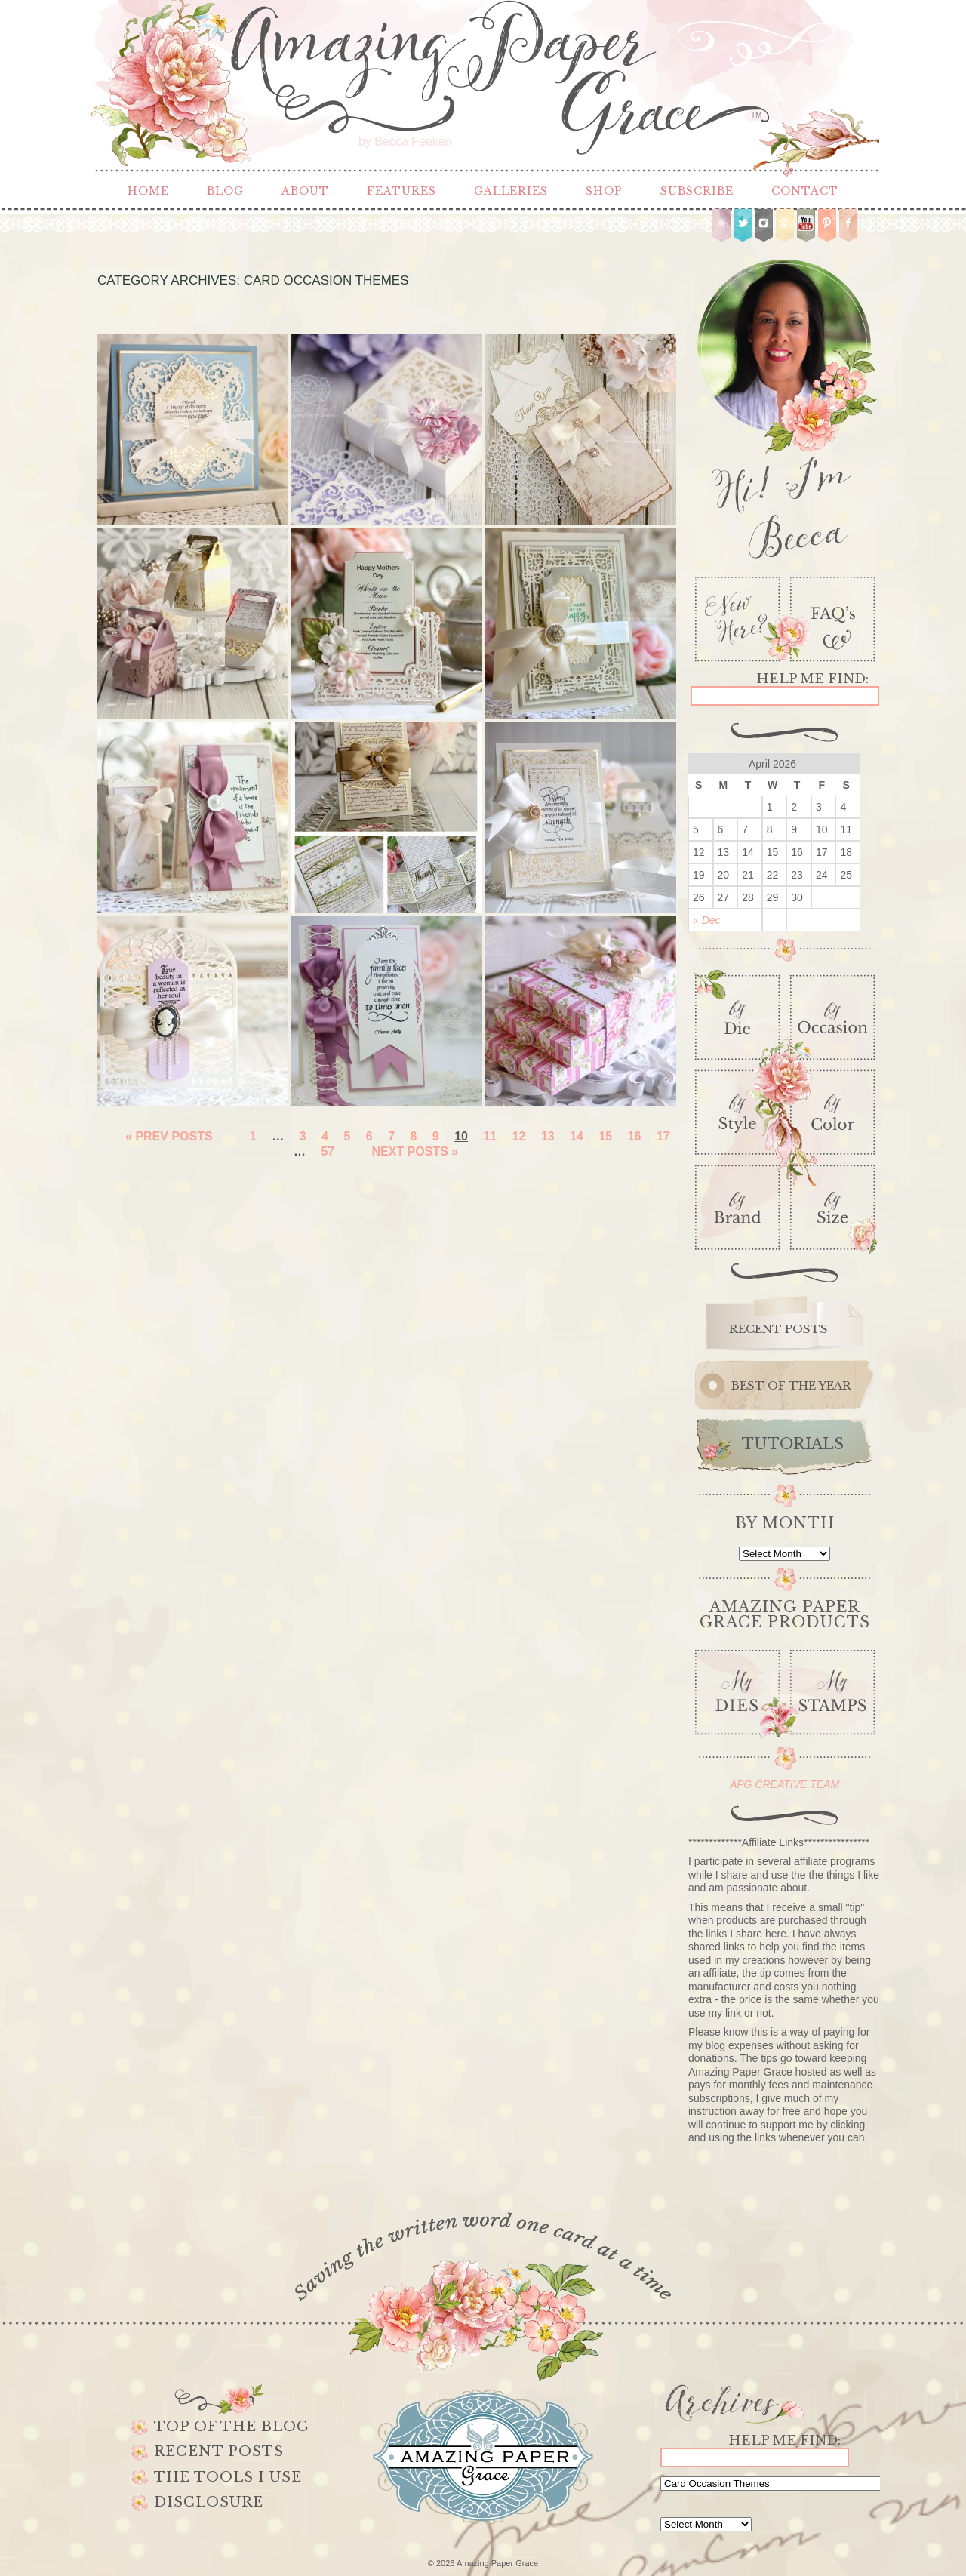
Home (148, 191)
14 (576, 1136)
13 (548, 1136)
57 (327, 1151)
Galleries (511, 191)
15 (605, 1136)
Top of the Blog (231, 2426)
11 (490, 1136)
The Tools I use (228, 2477)
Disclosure (208, 2502)
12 (519, 1136)
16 (634, 1136)
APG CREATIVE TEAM (784, 1784)
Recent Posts (219, 2451)
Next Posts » (415, 1151)
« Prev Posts (169, 1136)
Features (401, 191)
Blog (225, 191)
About (305, 191)
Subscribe (697, 191)
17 (663, 1136)
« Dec (707, 920)
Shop (604, 191)
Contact (804, 191)
